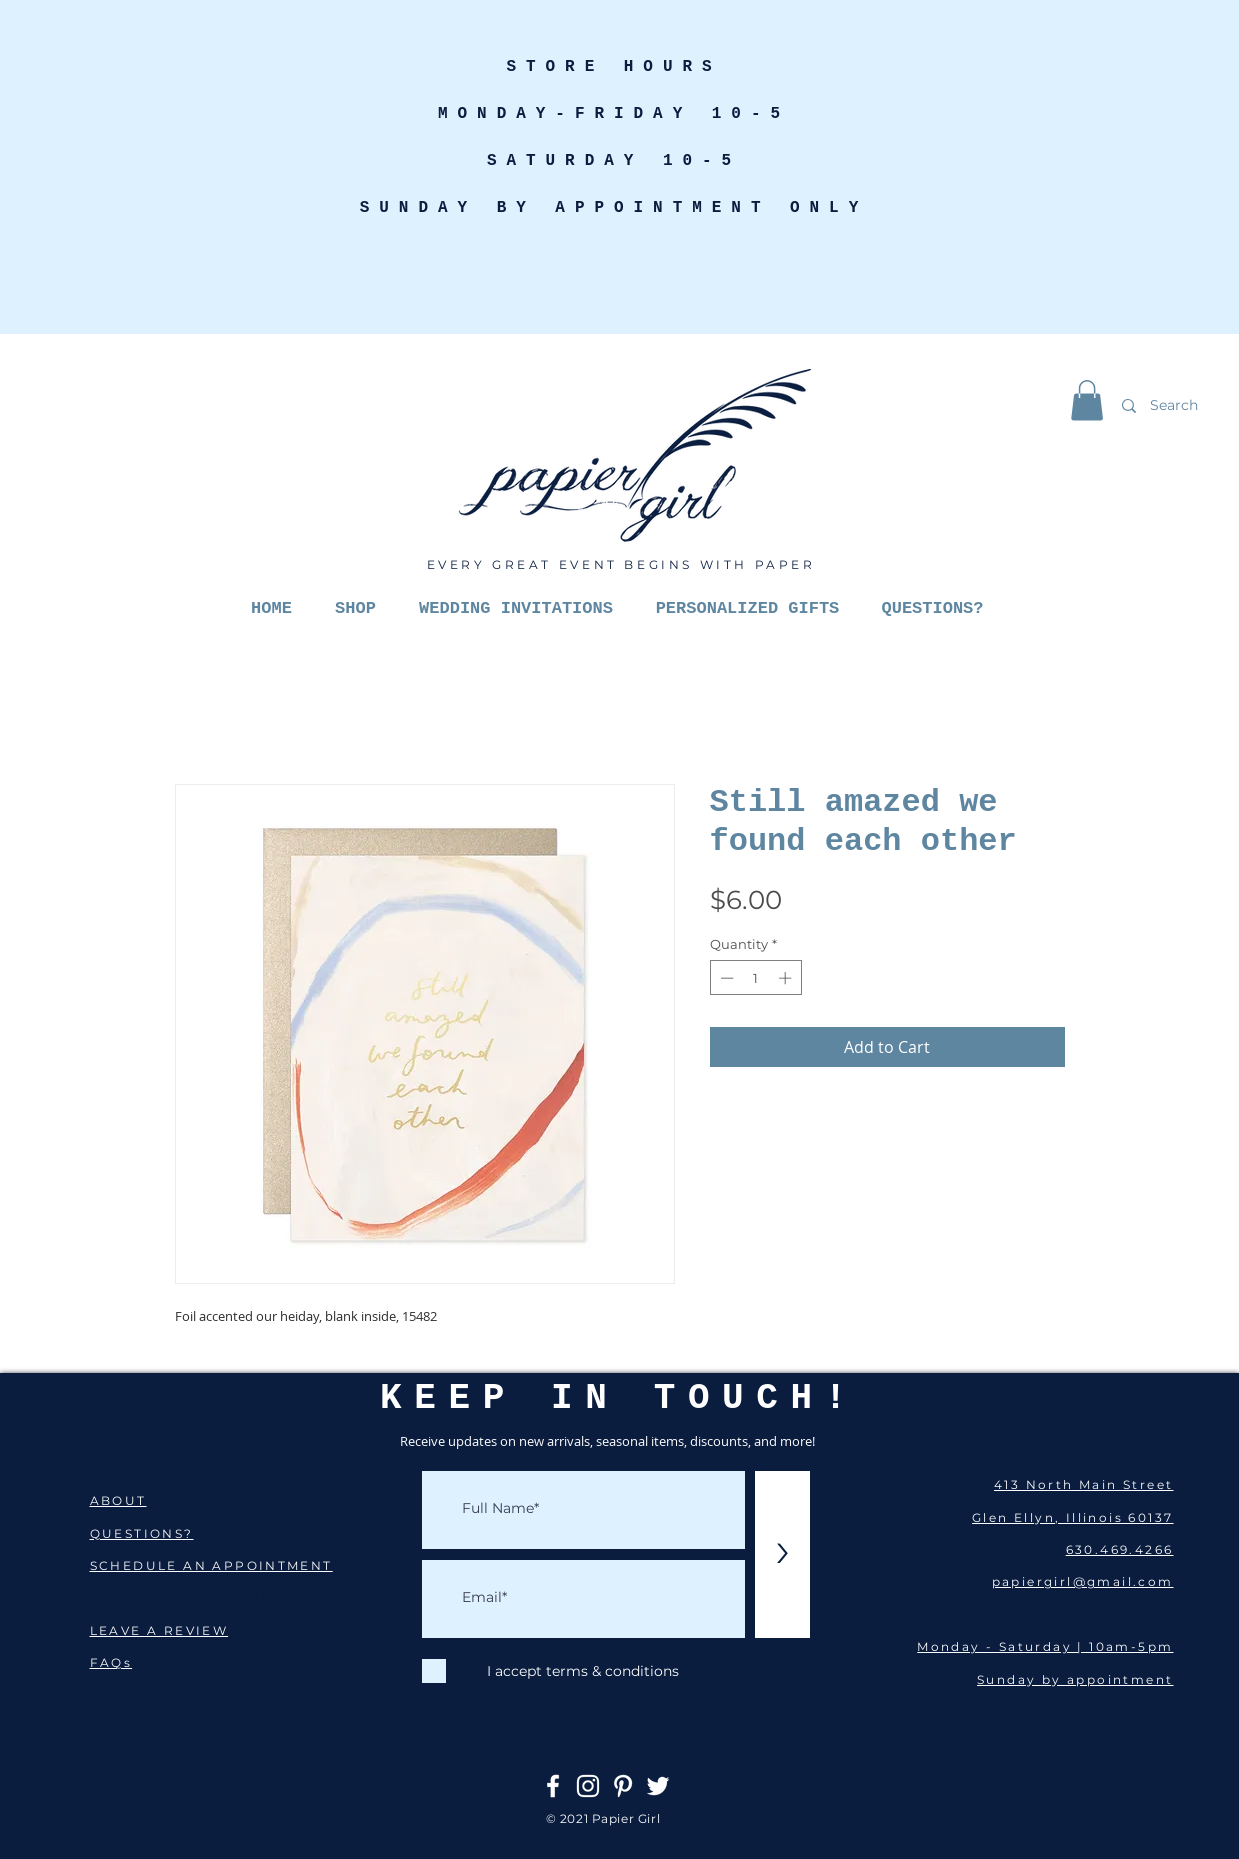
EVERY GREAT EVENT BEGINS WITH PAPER (621, 564)
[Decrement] (725, 978)
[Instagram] (588, 1786)
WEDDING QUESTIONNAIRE (201, 1597)
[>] (782, 1554)
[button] (1087, 400)
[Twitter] (658, 1786)
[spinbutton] (755, 978)
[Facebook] (553, 1786)
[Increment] (787, 978)
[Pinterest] (623, 1786)
